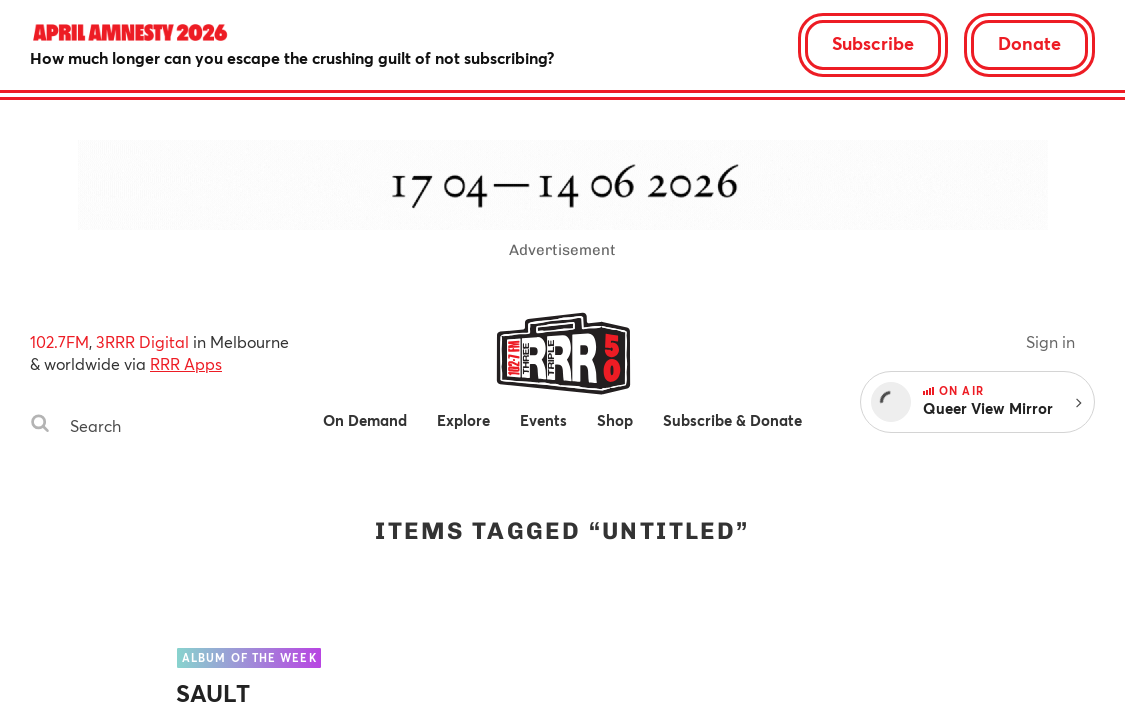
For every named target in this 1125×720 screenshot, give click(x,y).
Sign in (1050, 341)
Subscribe (873, 43)
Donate (1029, 43)
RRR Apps (186, 363)
